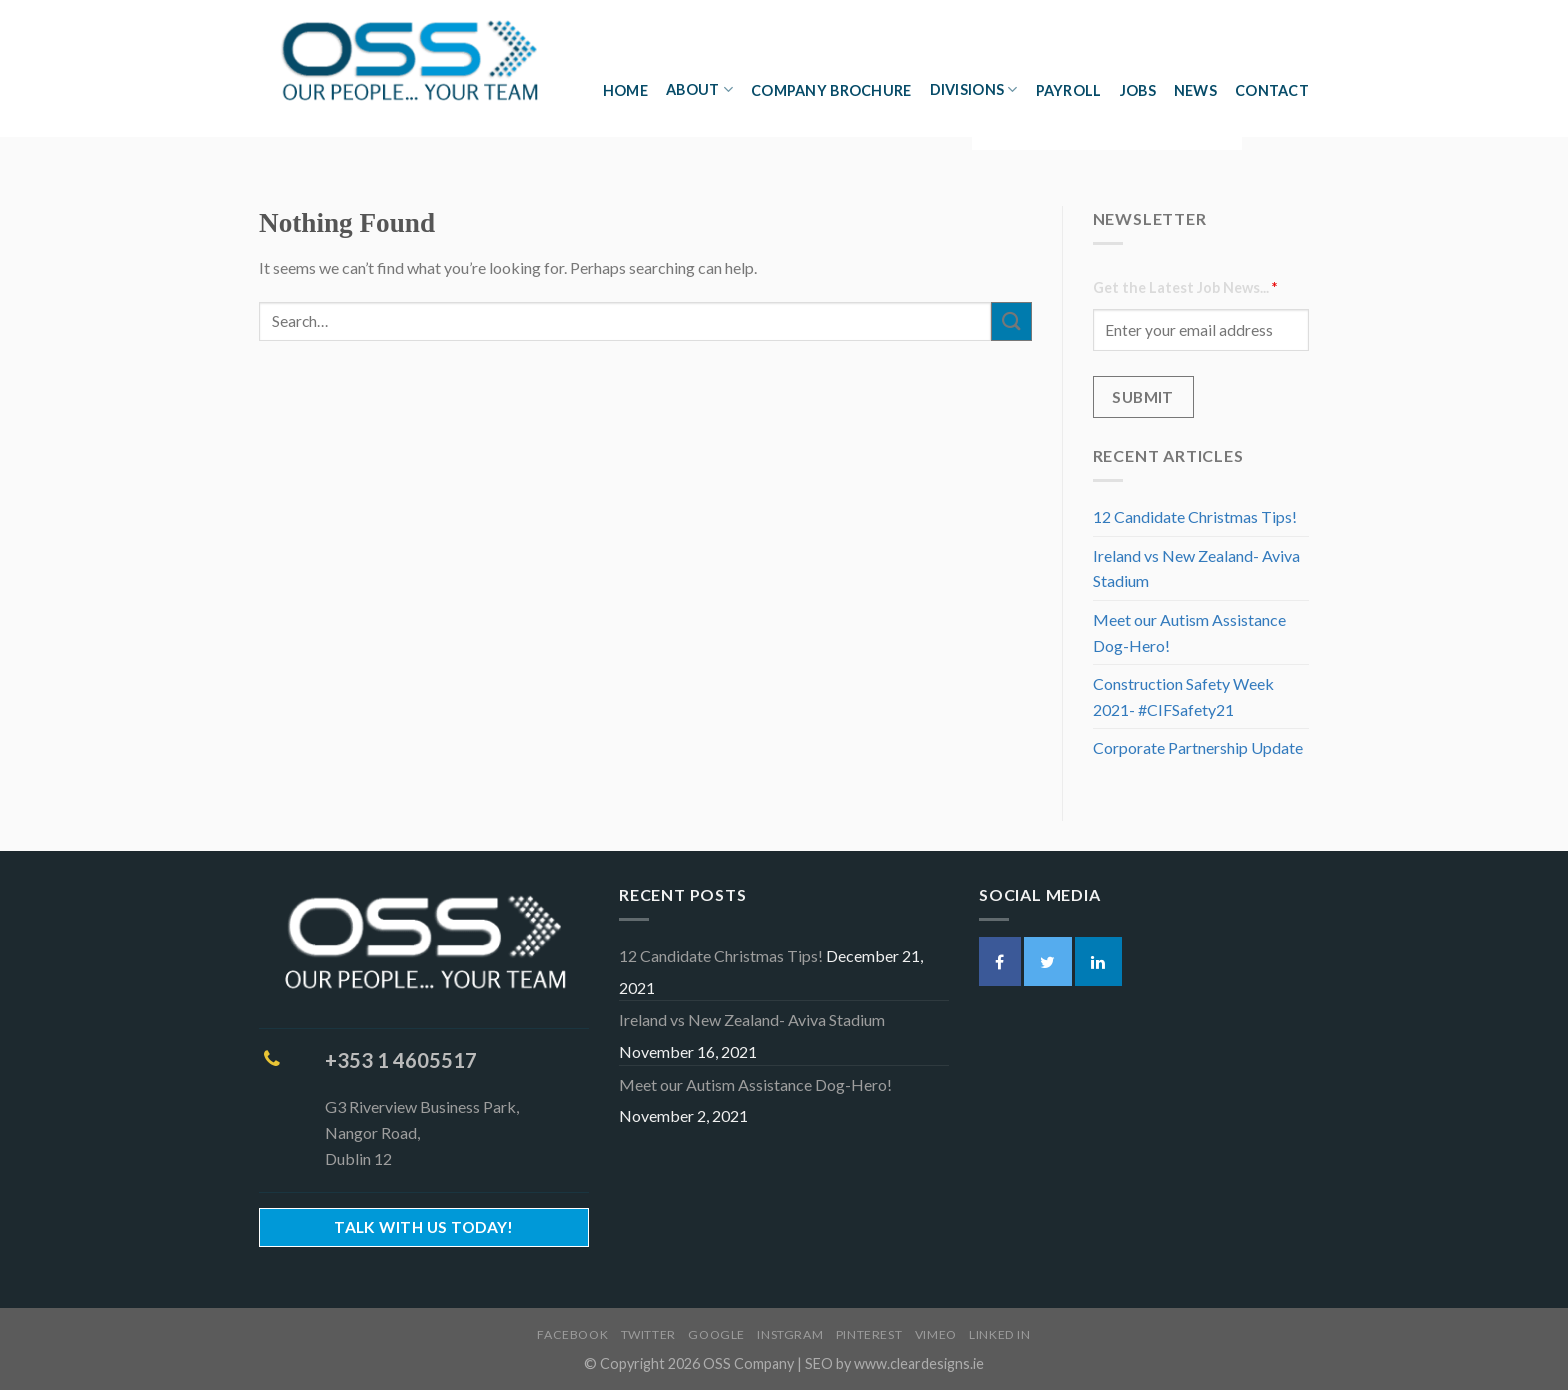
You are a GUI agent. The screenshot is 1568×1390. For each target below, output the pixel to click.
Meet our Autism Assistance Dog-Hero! (1189, 632)
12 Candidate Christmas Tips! (1195, 516)
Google (716, 1334)
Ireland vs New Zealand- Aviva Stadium (1196, 568)
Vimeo (936, 1334)
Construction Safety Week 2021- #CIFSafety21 (1183, 696)
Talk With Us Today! (424, 1227)
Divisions (974, 89)
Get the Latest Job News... (1185, 287)
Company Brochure (831, 90)
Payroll (1069, 90)
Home (625, 90)
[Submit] (1011, 321)
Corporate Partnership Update (1198, 747)
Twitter (648, 1334)
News (1195, 90)
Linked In (1000, 1334)
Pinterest (869, 1334)
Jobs (1138, 90)
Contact (1272, 90)
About (699, 89)
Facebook (572, 1334)
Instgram (790, 1334)
